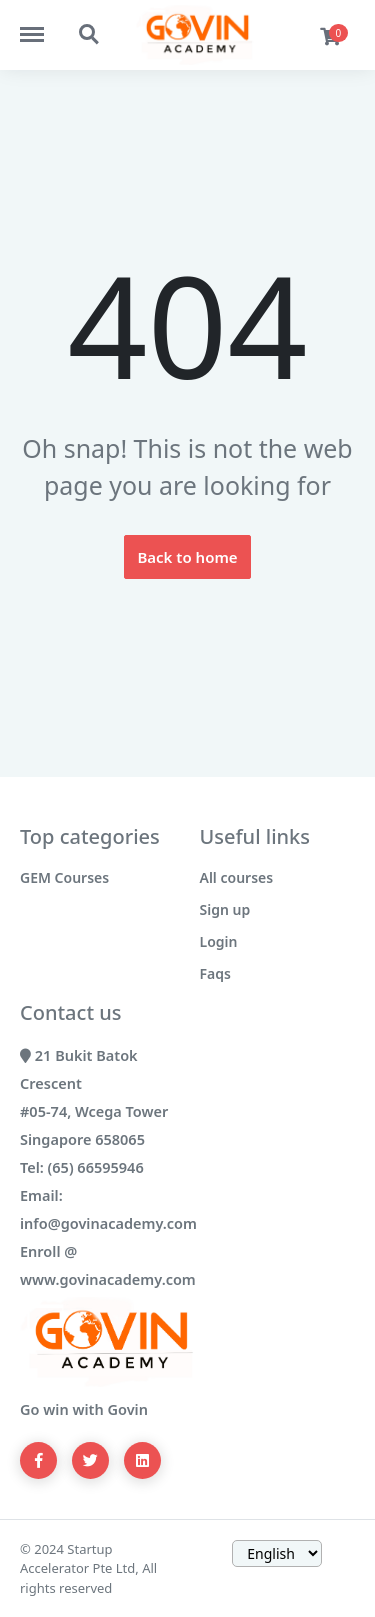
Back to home (187, 557)
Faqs (215, 973)
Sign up (225, 909)
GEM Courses (64, 877)
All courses (237, 877)
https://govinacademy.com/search (90, 35)
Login (219, 941)
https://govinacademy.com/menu (42, 25)
